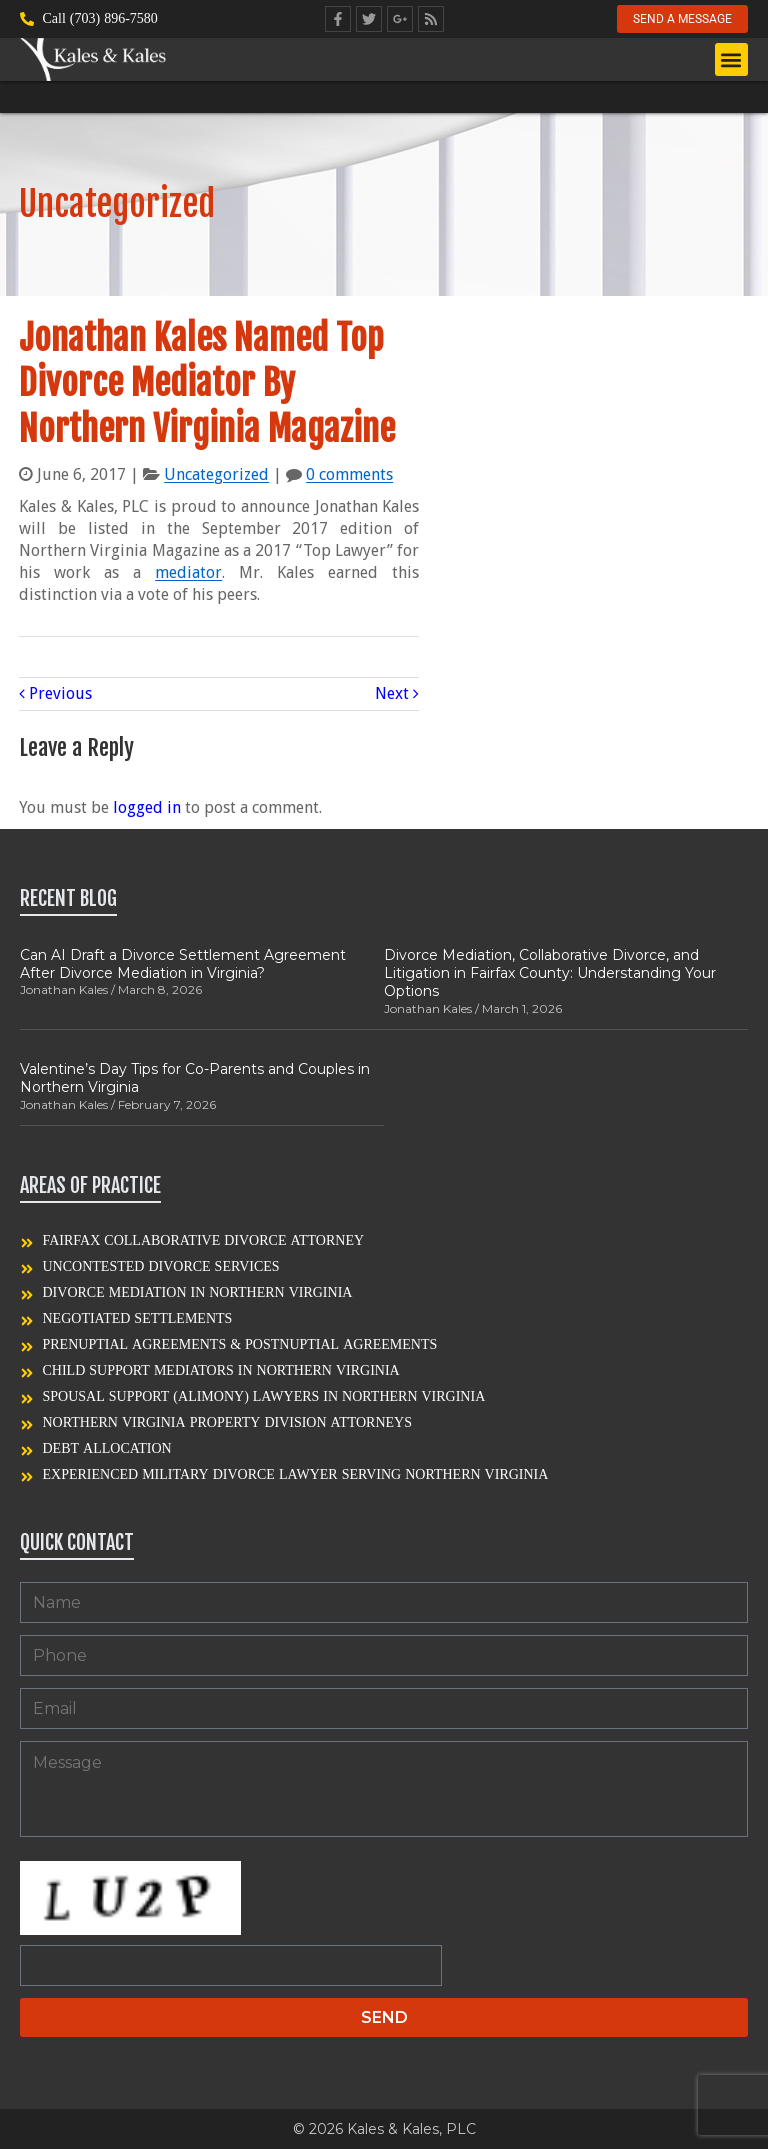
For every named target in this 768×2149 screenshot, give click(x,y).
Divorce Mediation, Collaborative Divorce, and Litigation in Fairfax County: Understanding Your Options (550, 973)
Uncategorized (216, 474)
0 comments (349, 474)
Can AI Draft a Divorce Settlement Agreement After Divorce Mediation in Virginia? (183, 964)
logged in (147, 807)
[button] (731, 61)
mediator (188, 572)
